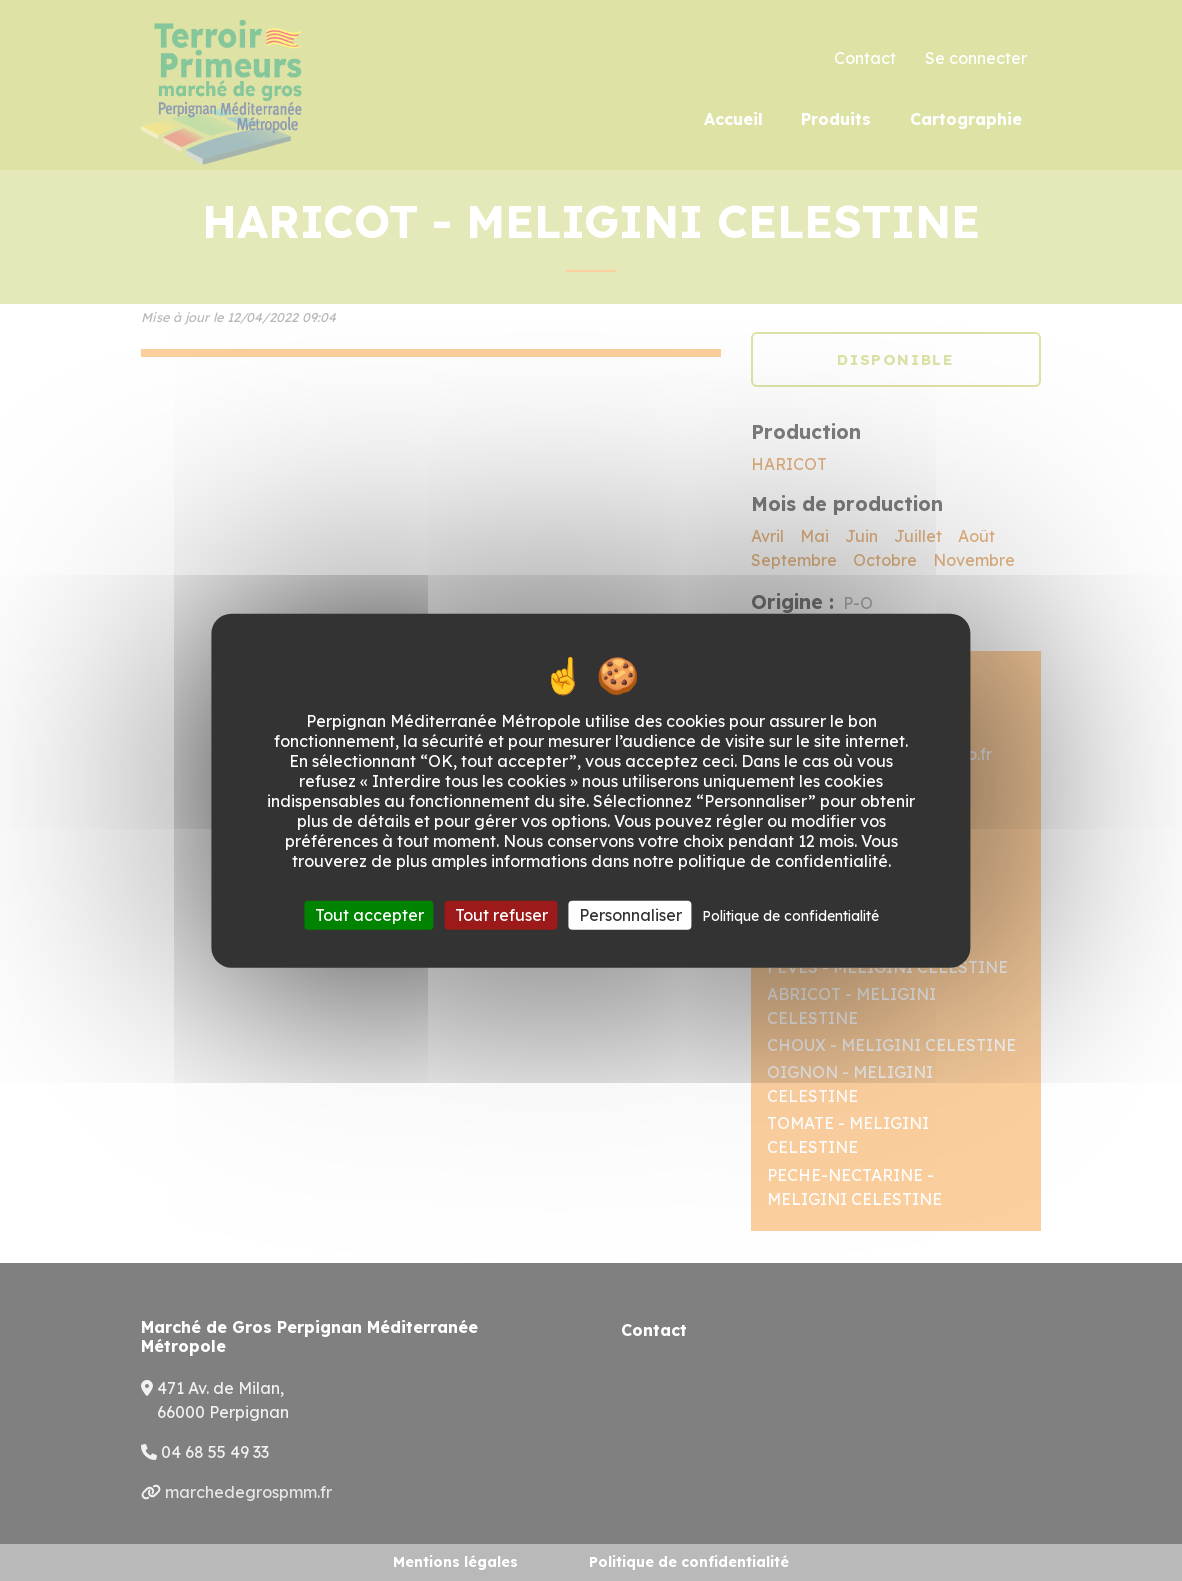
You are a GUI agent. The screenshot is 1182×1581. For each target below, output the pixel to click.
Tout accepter (369, 915)
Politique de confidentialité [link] (790, 916)
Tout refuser (501, 915)
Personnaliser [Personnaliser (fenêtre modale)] (630, 915)
